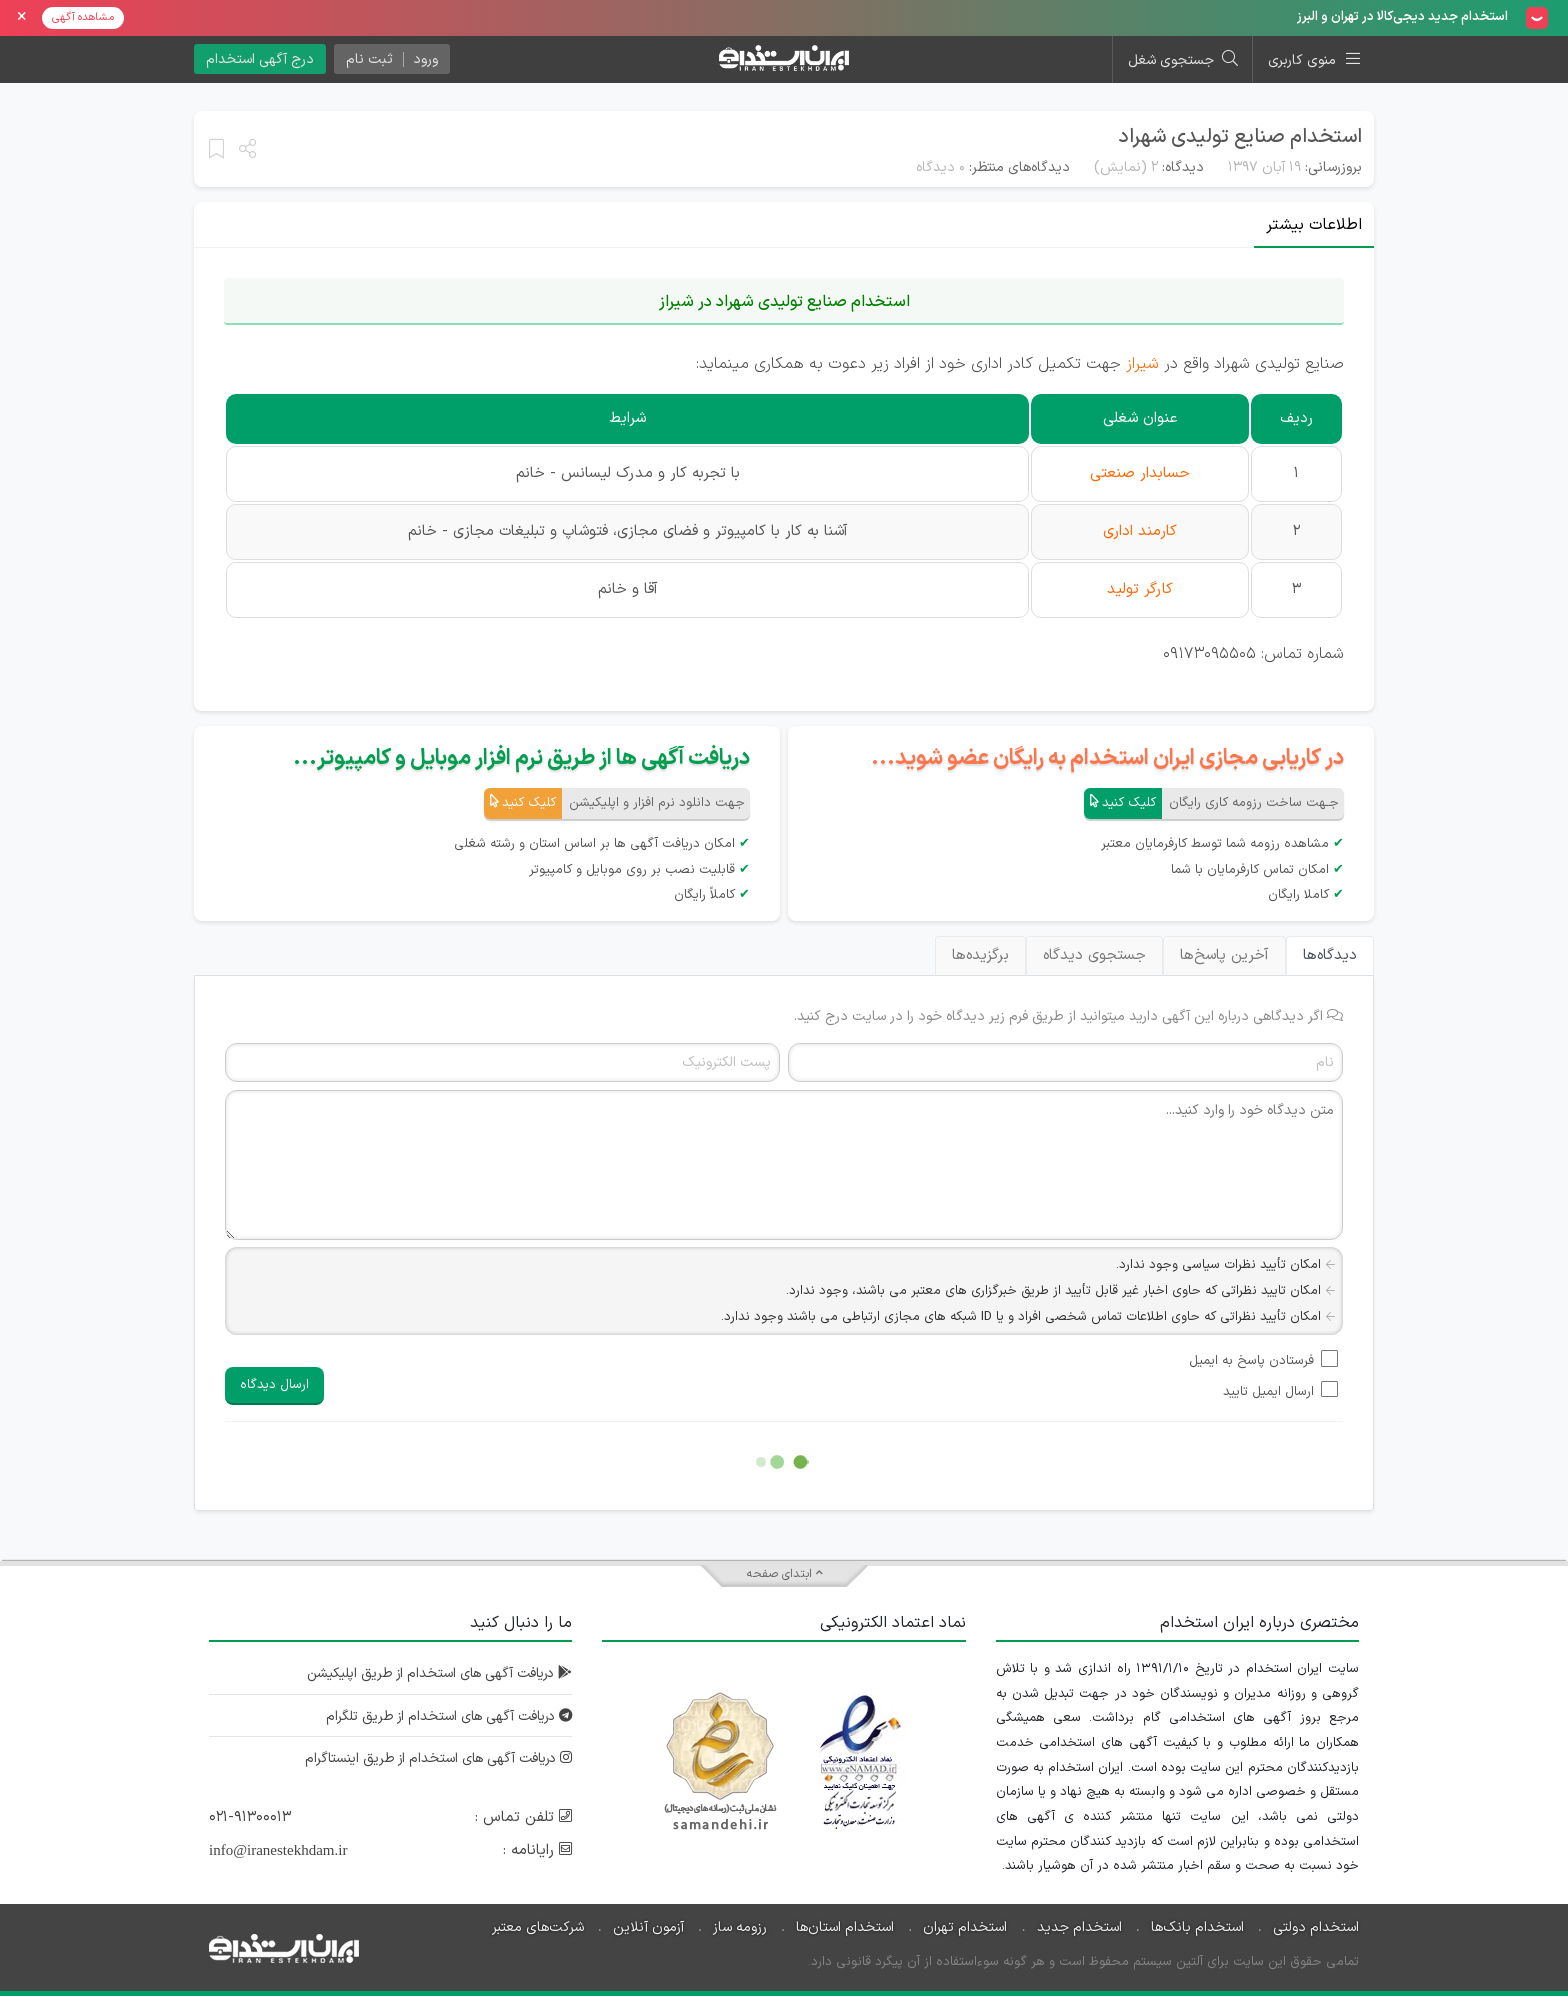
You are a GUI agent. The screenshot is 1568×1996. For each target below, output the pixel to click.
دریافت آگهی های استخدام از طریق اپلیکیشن (434, 1673)
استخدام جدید (1079, 1927)
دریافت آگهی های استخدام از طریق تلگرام (443, 1716)
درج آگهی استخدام (260, 59)
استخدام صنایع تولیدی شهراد (1240, 137)
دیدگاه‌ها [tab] (1330, 955)
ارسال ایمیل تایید (1268, 1392)
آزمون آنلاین (648, 1927)
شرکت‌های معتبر (538, 1927)
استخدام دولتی (1316, 1927)
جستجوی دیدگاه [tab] (1094, 955)
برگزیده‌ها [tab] (980, 955)
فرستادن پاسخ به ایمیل (1251, 1361)
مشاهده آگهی (83, 17)
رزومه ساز (740, 1927)
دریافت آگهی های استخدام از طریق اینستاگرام (433, 1758)
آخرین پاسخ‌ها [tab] (1224, 955)
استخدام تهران (965, 1927)
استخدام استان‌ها (845, 1927)
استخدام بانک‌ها (1197, 1927)
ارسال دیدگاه (274, 1385)
